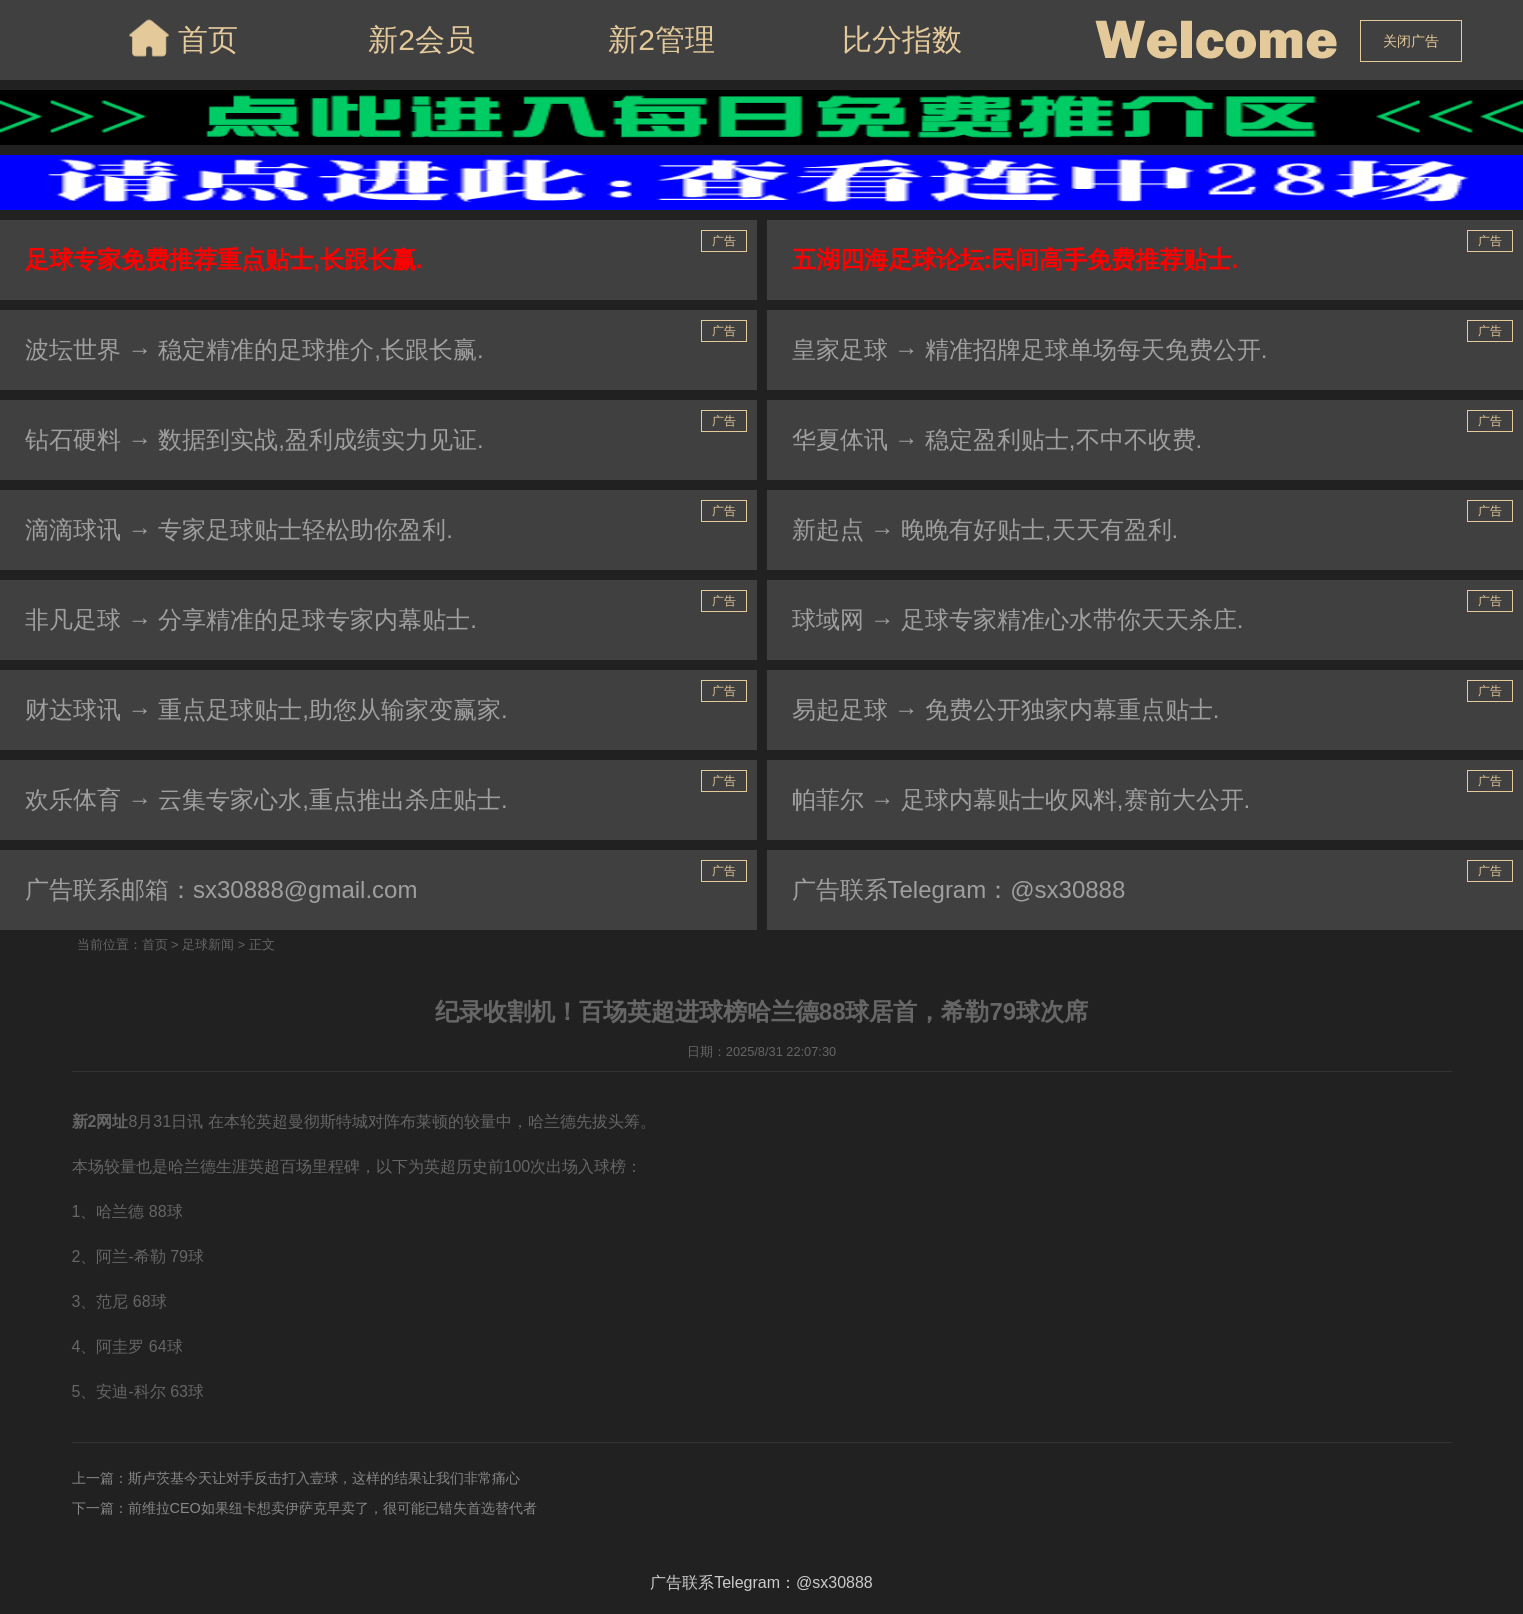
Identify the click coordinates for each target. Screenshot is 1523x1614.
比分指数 (902, 39)
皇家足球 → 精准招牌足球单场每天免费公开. (1030, 349)
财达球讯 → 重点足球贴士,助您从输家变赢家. (266, 709)
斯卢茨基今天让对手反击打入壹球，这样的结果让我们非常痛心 (324, 1478)
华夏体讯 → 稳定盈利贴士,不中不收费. (997, 439)
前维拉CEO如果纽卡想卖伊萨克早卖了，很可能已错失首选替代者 (332, 1508)
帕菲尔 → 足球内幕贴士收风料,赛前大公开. (1021, 799)
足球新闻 (208, 944)
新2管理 (661, 39)
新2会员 (421, 39)
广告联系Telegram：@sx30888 (959, 889)
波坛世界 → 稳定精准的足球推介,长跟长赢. (254, 349)
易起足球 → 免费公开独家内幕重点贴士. (1006, 709)
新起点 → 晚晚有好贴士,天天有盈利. (985, 529)
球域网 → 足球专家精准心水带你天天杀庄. (1018, 619)
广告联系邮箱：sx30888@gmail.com (221, 889)
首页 (181, 38)
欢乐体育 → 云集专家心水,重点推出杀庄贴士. (266, 799)
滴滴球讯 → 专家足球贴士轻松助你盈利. (239, 529)
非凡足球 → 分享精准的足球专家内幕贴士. (251, 619)
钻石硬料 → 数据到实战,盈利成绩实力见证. (254, 439)
